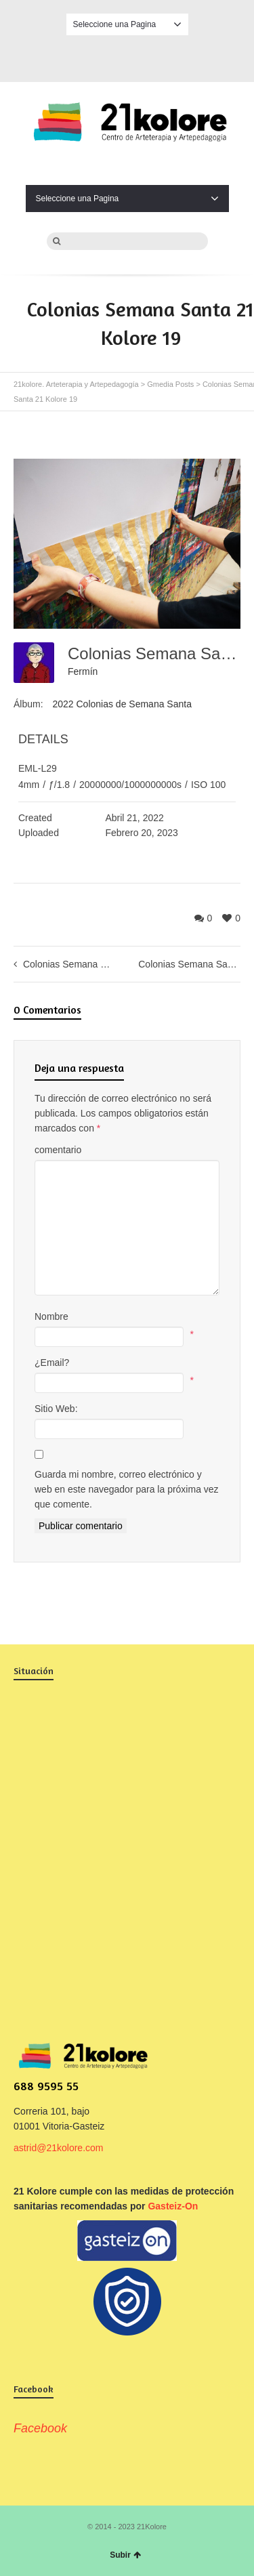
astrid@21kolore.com (59, 2147)
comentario (58, 1149)
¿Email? (52, 1362)
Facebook (127, 56)
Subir (125, 2555)
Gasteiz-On (173, 2206)
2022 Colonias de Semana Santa (121, 704)
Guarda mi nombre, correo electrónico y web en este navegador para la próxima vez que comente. (127, 1489)
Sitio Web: (56, 1408)
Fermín (83, 671)
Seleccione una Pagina (127, 24)
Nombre (51, 1316)
